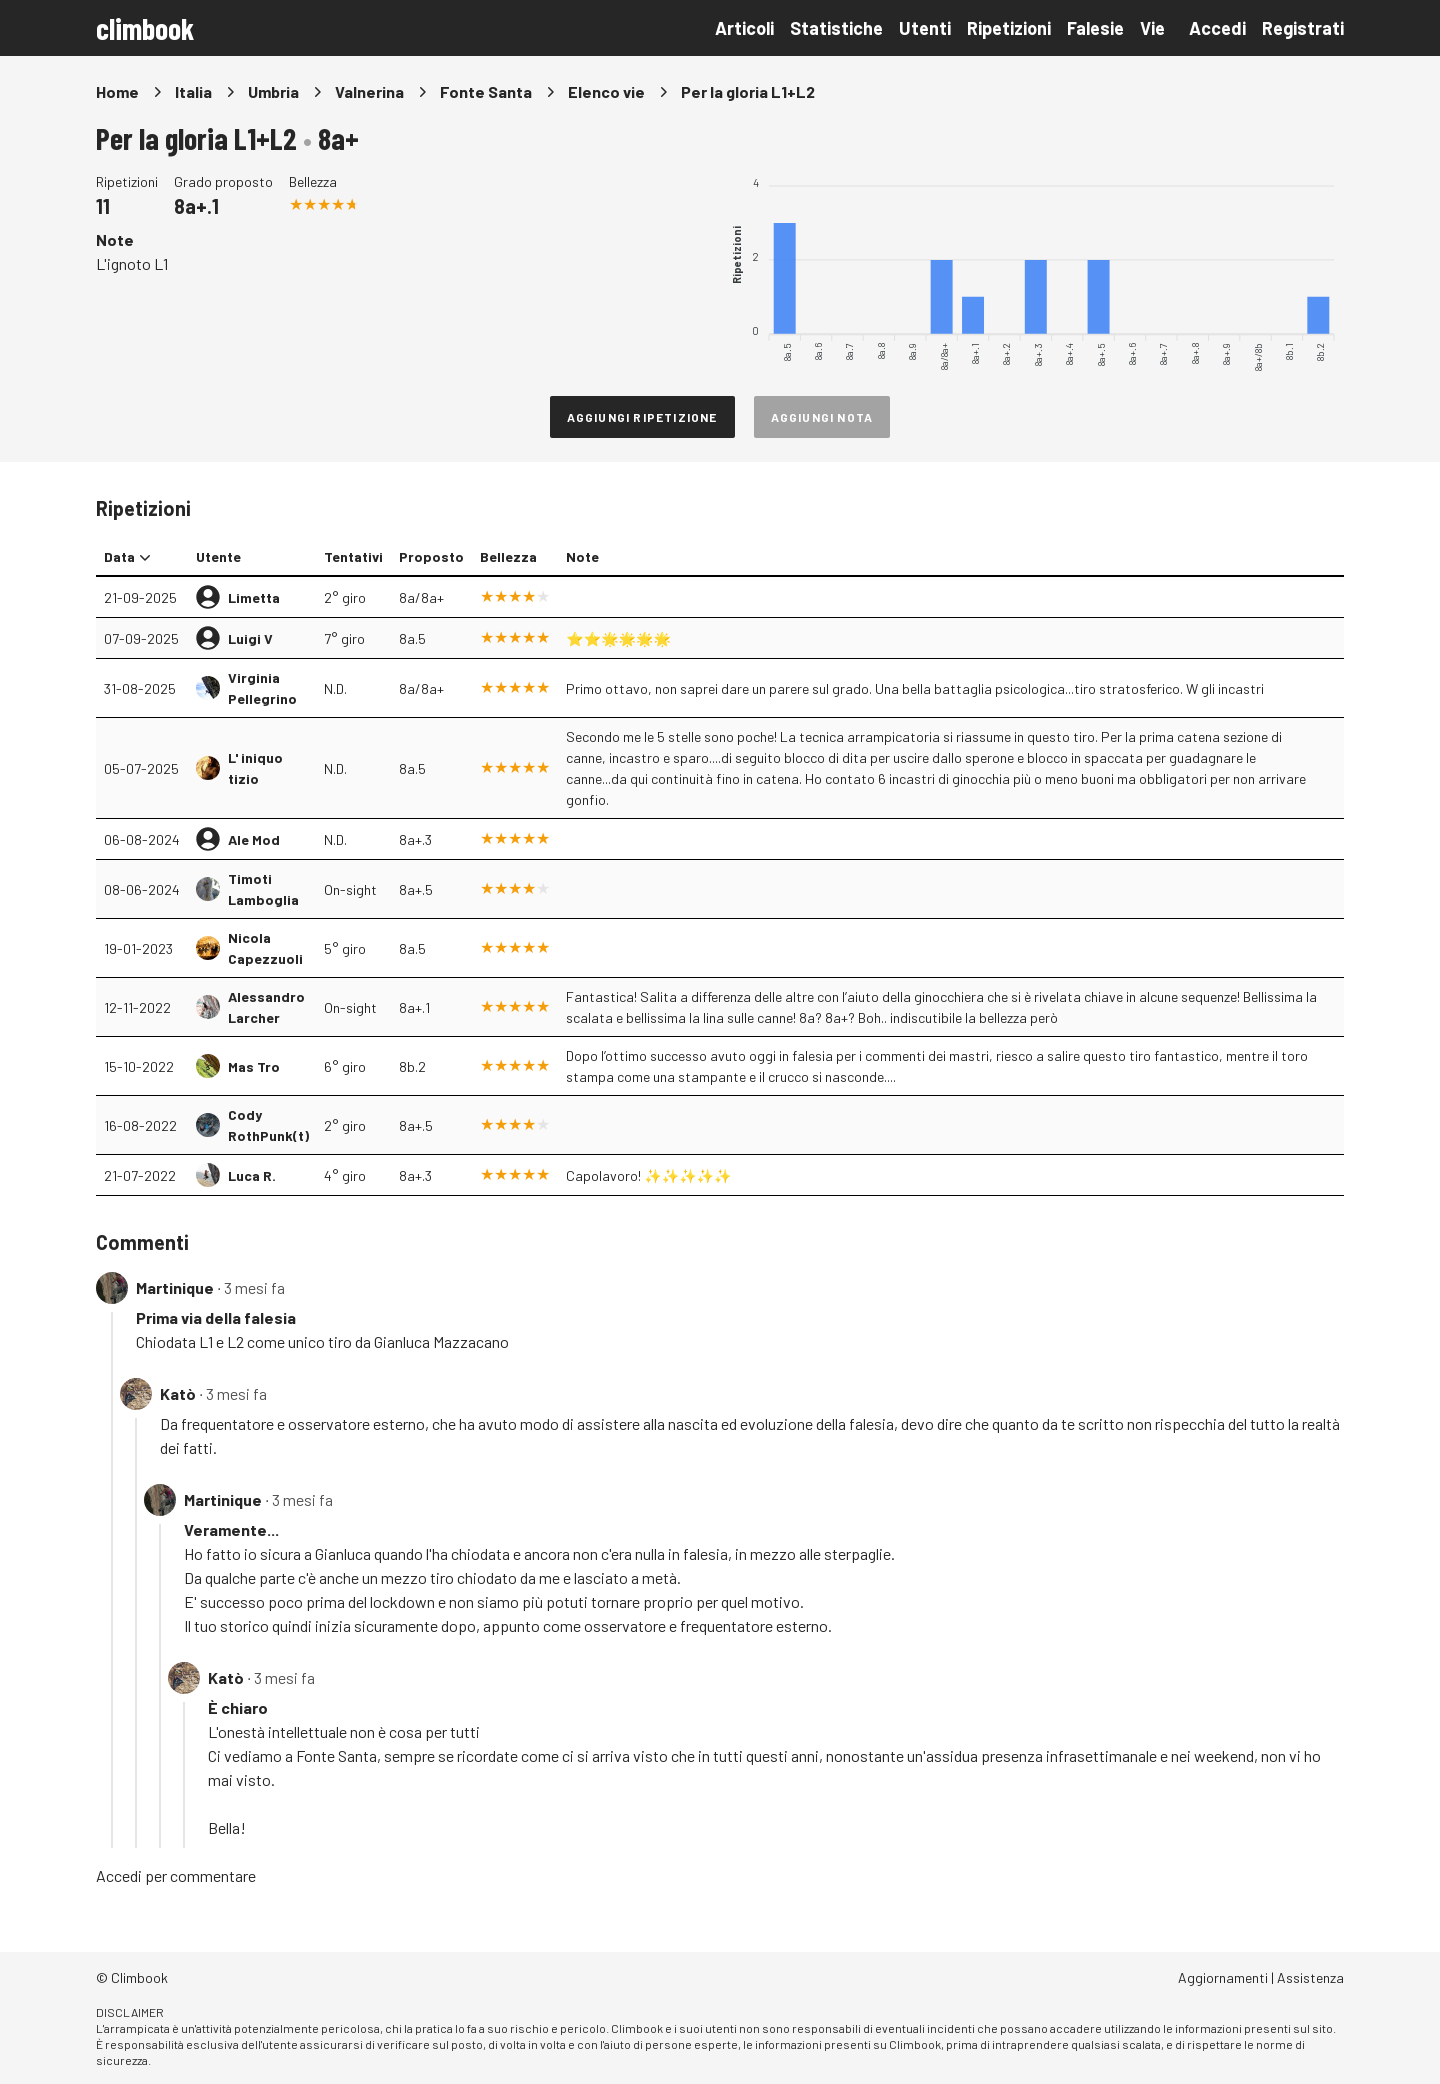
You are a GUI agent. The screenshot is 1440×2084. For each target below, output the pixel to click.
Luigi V (250, 638)
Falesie (1095, 28)
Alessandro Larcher (266, 1007)
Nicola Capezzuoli (265, 948)
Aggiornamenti (1223, 1977)
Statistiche (836, 28)
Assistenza (1310, 1977)
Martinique (175, 1287)
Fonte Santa (486, 91)
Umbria (273, 91)
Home (117, 91)
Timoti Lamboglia (263, 889)
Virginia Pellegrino (262, 688)
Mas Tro (254, 1066)
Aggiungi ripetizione (642, 417)
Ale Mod (254, 839)
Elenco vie (606, 91)
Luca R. (252, 1175)
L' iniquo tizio (255, 768)
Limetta (254, 597)
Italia (193, 91)
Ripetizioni (1009, 28)
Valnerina (369, 91)
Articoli (744, 28)
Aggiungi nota (822, 417)
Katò (178, 1393)
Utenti (925, 28)
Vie (1152, 28)
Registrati (1303, 28)
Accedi (1217, 28)
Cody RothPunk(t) (268, 1125)
